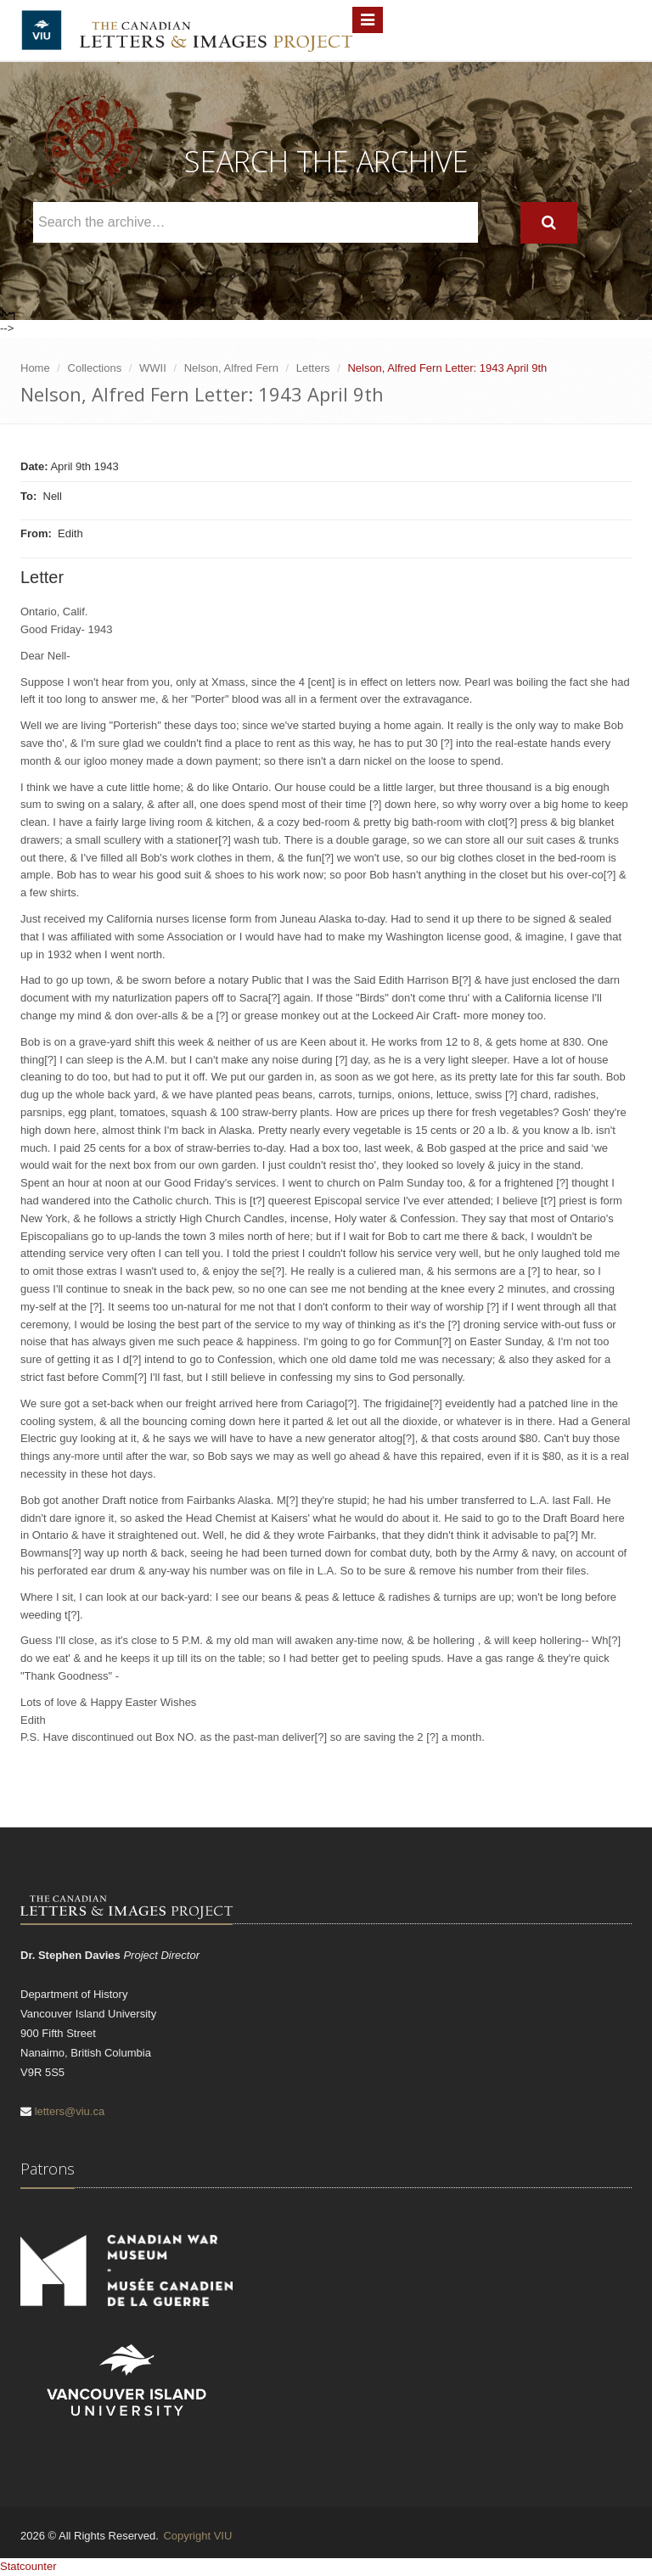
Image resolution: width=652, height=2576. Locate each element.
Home (35, 368)
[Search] (548, 223)
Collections (95, 368)
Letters (313, 368)
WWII (152, 368)
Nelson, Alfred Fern (231, 368)
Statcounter (28, 2566)
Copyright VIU (197, 2535)
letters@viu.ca (70, 2111)
